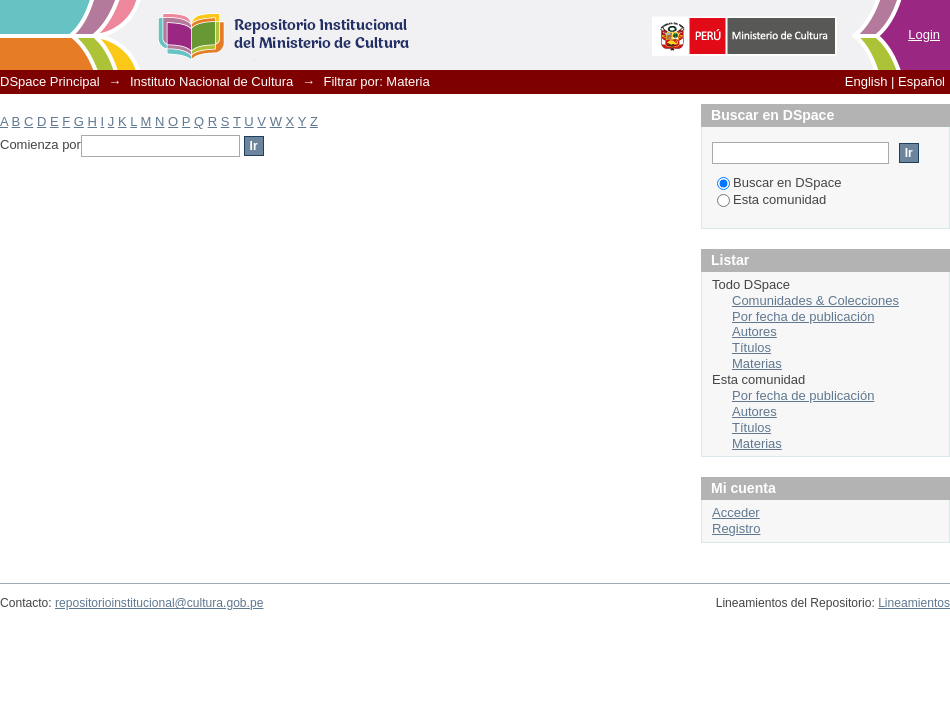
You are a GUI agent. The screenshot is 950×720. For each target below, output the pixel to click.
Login (924, 34)
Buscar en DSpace (779, 182)
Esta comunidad (771, 199)
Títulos (751, 347)
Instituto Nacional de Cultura (211, 81)
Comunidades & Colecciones (815, 300)
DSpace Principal (50, 81)
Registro (736, 528)
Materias (757, 363)
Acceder (736, 512)
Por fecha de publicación (803, 316)
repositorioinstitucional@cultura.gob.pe (159, 603)
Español (921, 81)
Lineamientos (914, 603)
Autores (754, 331)
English (866, 81)
